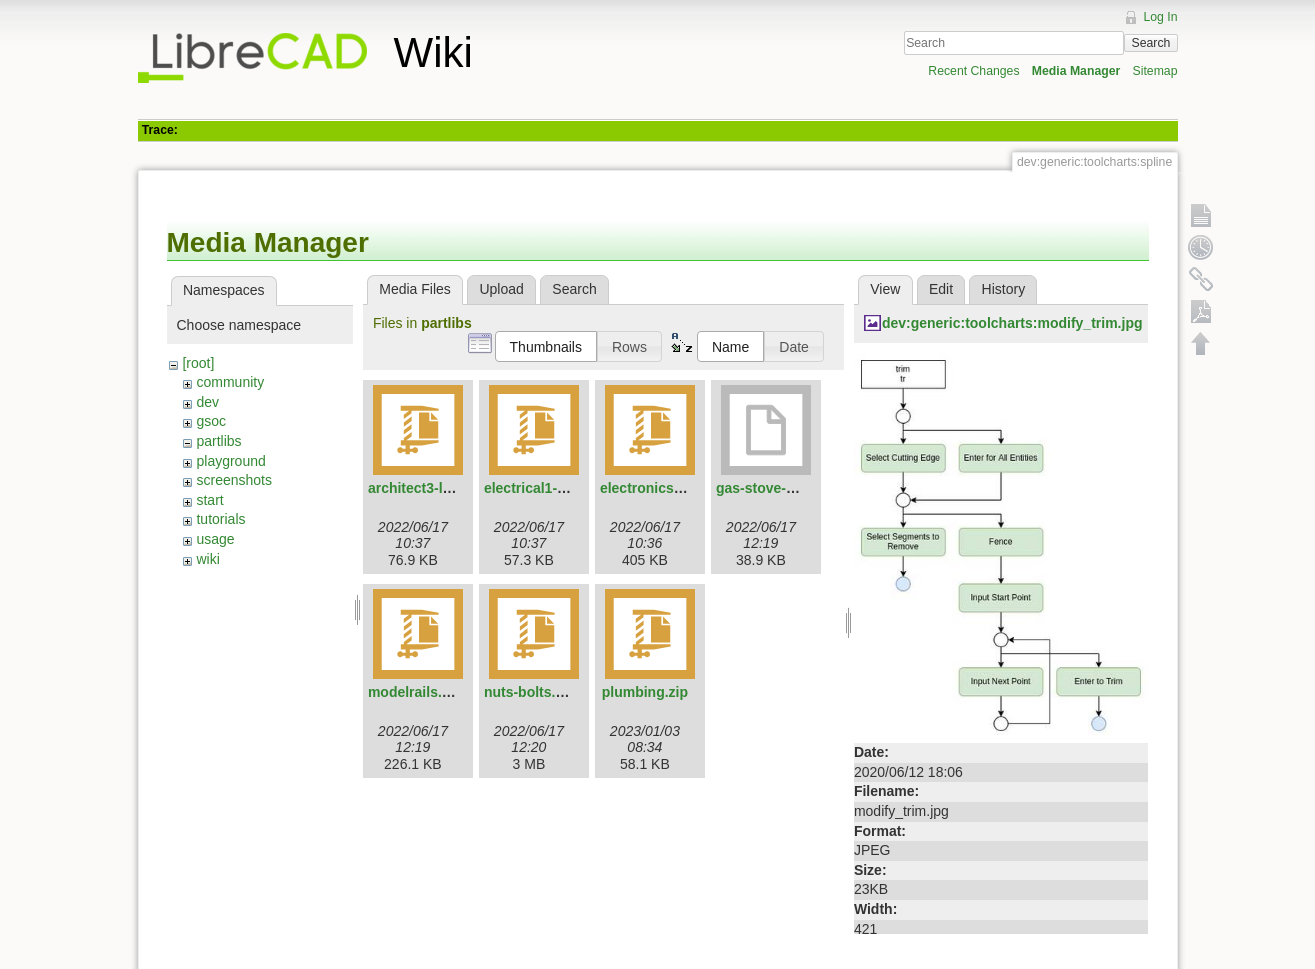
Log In (1160, 17)
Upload (501, 289)
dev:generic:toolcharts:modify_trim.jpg (1012, 323)
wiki (207, 559)
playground (230, 461)
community (230, 382)
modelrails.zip (414, 692)
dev (207, 402)
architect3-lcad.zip (429, 488)
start (209, 500)
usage (215, 539)
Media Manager (1076, 71)
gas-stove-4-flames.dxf (792, 488)
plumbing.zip (645, 692)
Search (1151, 43)
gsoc (211, 421)
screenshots (233, 480)
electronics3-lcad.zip (669, 488)
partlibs (218, 441)
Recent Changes (973, 71)
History (1004, 289)
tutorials (220, 519)
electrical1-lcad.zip (546, 488)
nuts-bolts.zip (529, 692)
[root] (198, 363)
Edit (941, 289)
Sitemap (1155, 71)
